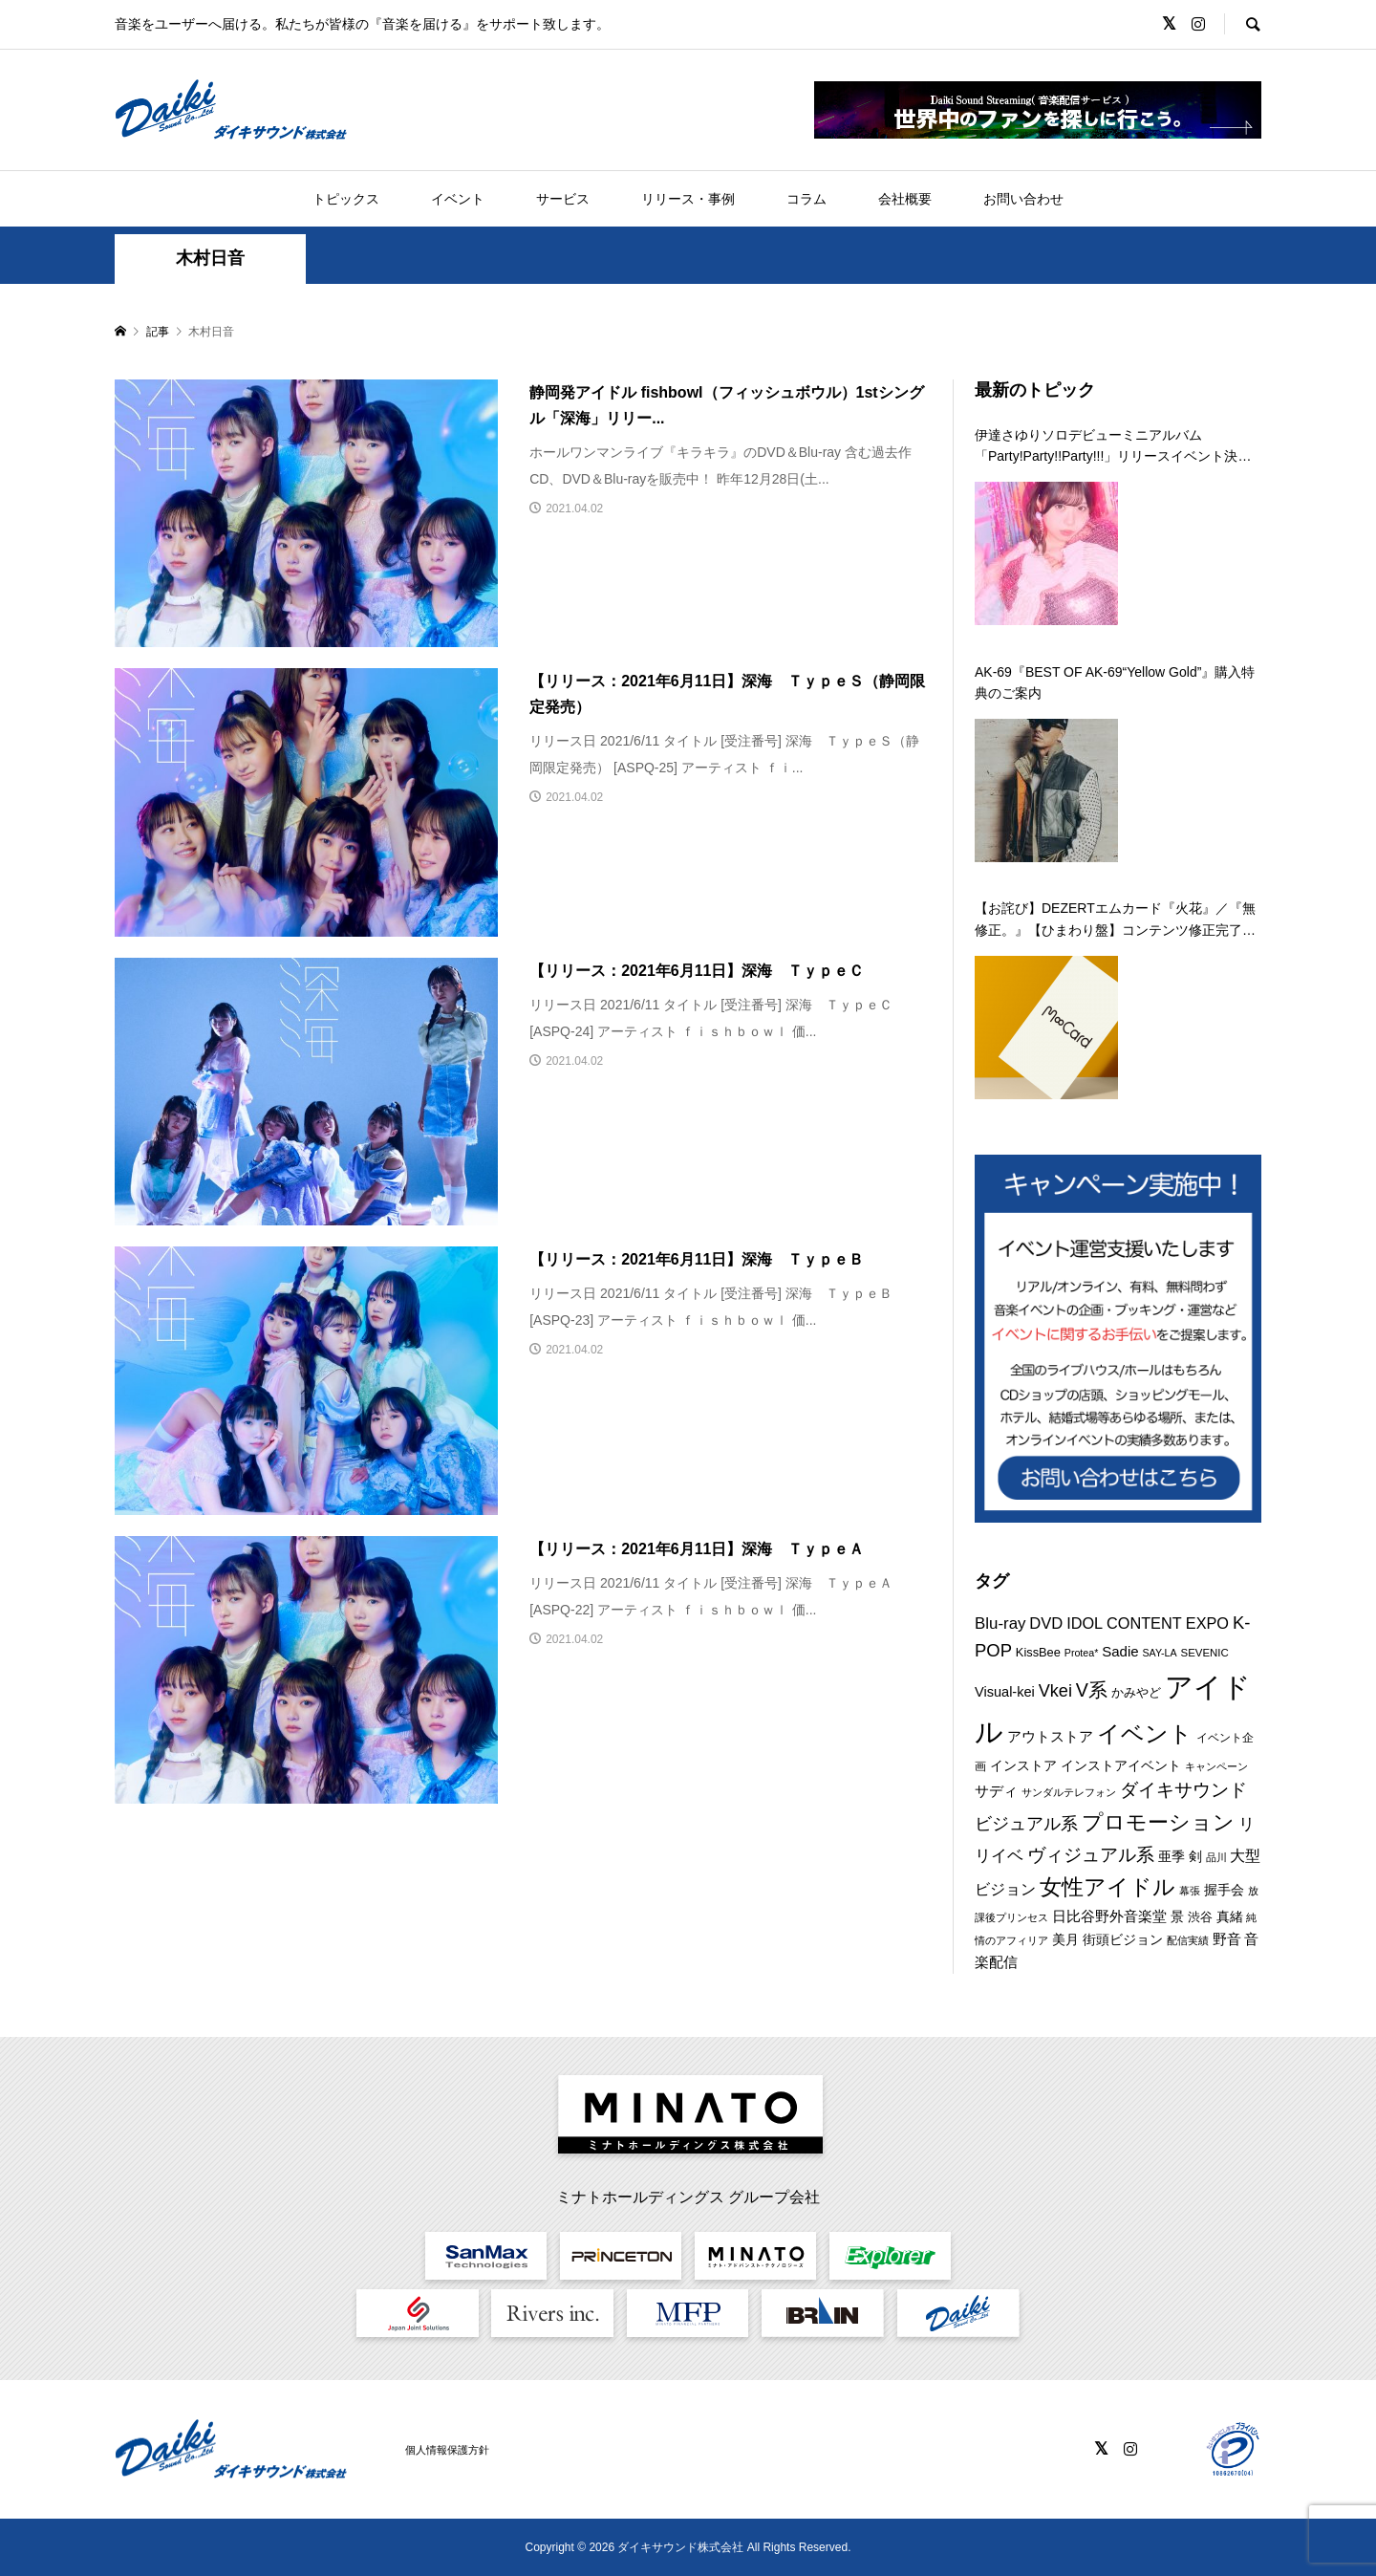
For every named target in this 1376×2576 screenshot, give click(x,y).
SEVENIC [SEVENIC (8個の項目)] (1205, 1652)
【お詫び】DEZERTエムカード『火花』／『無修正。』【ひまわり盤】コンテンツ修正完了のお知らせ (1115, 920)
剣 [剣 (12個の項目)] (1195, 1856)
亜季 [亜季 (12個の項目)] (1171, 1856)
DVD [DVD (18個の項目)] (1046, 1623)
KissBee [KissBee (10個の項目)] (1038, 1652)
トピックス (345, 198)
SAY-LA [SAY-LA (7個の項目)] (1160, 1652)
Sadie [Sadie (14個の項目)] (1120, 1651)
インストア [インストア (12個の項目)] (1023, 1765)
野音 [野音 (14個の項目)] (1227, 1939)
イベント (457, 198)
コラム (806, 198)
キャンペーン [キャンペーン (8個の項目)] (1216, 1766)
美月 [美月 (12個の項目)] (1065, 1939)
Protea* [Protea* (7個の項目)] (1081, 1652)
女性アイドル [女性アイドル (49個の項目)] (1107, 1886)
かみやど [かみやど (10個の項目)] (1136, 1692)
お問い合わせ (1023, 198)
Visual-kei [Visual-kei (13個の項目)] (1005, 1691)
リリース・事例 (688, 198)
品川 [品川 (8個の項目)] (1216, 1857)
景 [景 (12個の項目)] (1177, 1916)
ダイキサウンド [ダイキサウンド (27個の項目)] (1183, 1790)
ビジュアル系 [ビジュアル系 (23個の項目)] (1026, 1823)
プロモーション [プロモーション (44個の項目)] (1158, 1822)
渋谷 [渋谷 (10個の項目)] (1200, 1917)
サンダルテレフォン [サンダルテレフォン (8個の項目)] (1068, 1792)
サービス (563, 198)
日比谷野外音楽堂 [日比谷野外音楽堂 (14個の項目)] (1109, 1916)
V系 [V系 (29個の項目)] (1091, 1689)
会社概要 (905, 198)
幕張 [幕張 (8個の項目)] (1189, 1890)
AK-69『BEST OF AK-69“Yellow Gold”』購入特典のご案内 (1115, 682)
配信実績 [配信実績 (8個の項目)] (1188, 1940)
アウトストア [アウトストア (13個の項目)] (1050, 1736)
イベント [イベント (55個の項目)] (1145, 1733)
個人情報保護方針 (447, 2450)
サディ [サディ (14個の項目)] (996, 1791)
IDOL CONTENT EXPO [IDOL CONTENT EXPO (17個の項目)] (1147, 1623)
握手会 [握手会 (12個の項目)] (1224, 1889)
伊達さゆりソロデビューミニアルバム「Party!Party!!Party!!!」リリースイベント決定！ (1106, 447)
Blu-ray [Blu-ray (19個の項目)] (1000, 1623)
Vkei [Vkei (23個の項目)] (1055, 1690)
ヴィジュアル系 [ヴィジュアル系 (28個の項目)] (1090, 1854)
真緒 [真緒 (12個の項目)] (1229, 1916)
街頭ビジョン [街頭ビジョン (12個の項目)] (1123, 1939)
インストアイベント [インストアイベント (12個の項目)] (1121, 1765)
